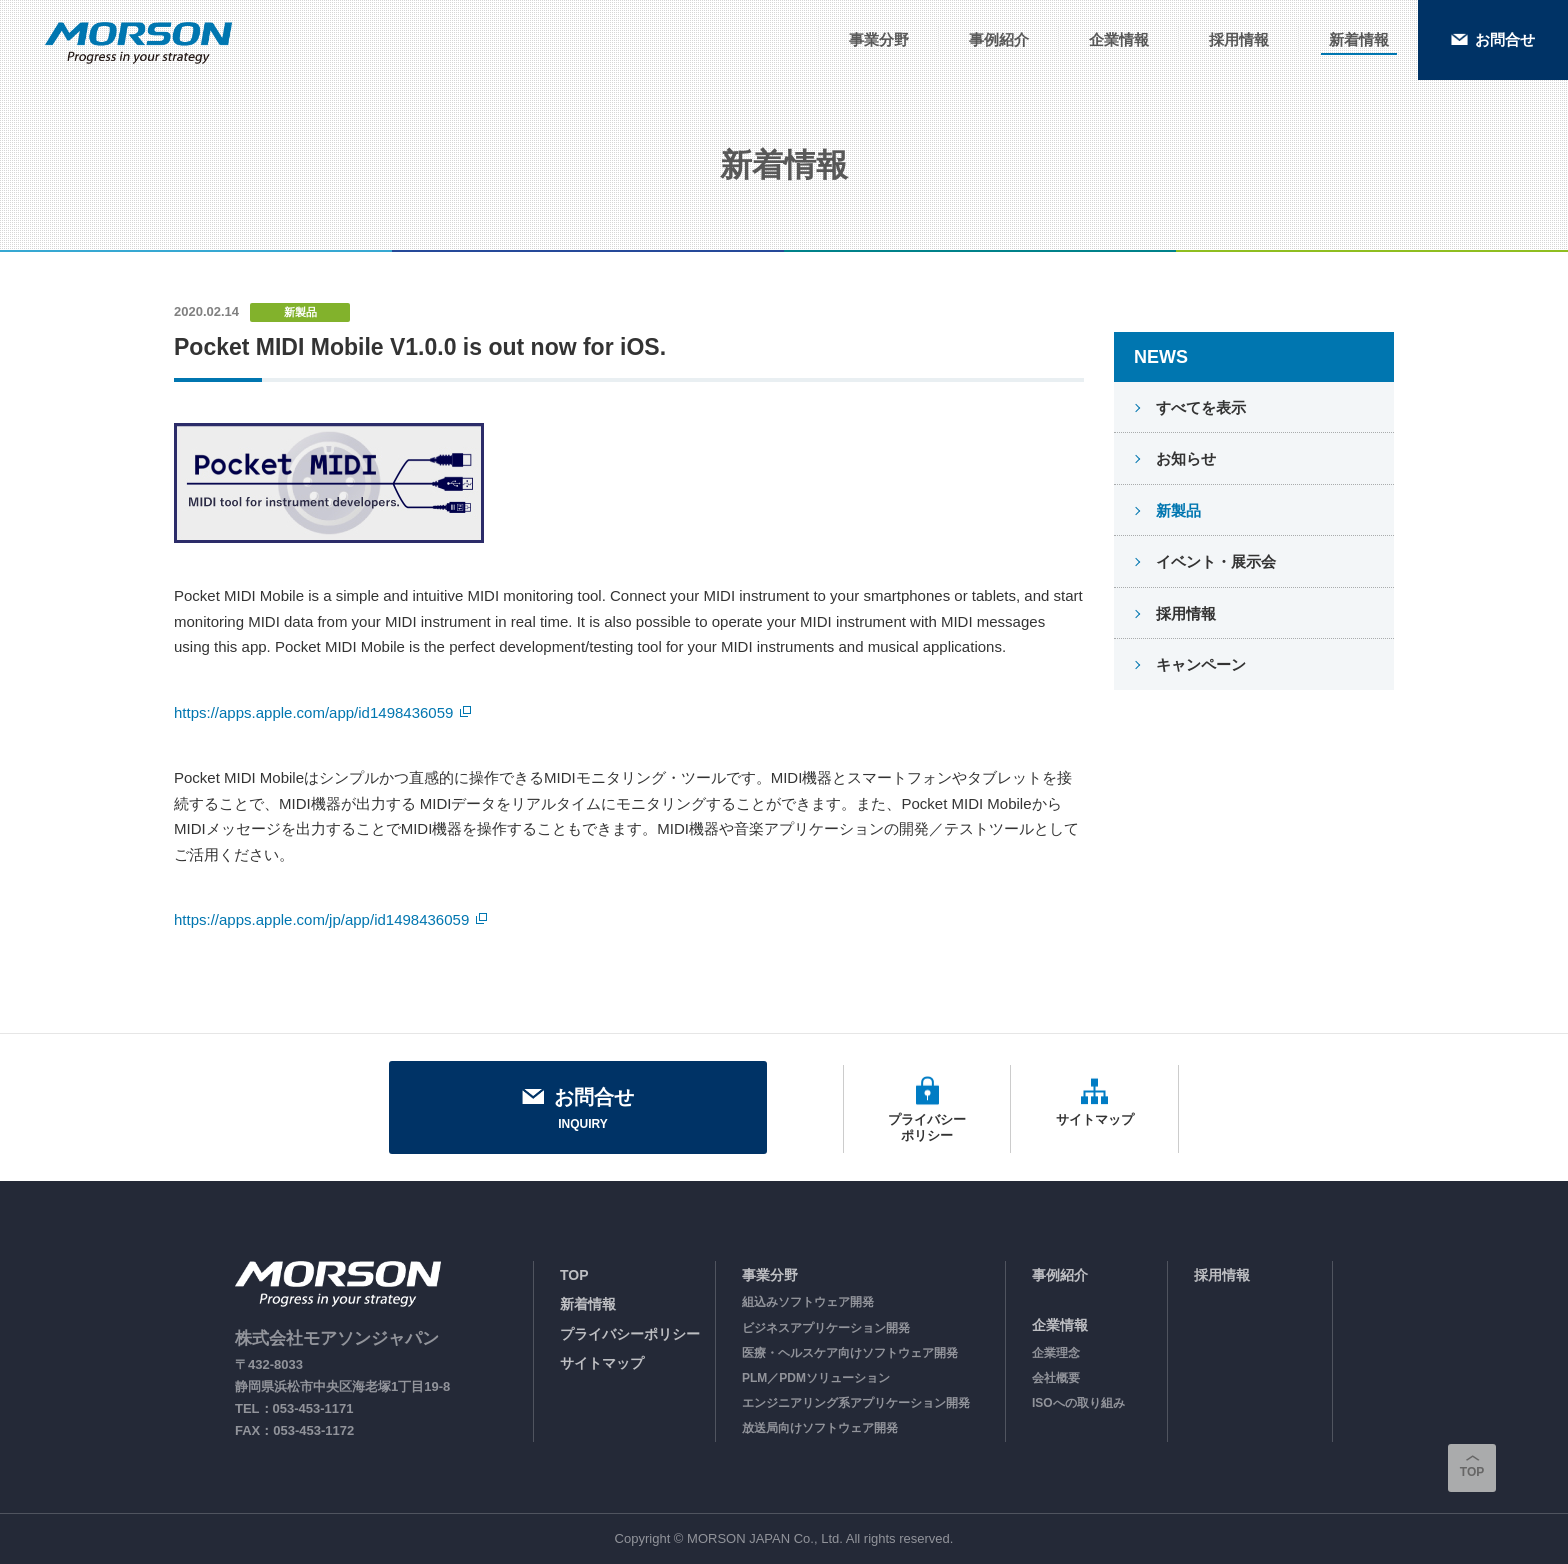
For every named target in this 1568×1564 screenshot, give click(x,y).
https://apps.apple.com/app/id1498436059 (313, 712)
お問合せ (578, 1110)
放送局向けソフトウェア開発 (820, 1428)
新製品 (1176, 510)
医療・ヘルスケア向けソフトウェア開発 (850, 1353)
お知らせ (1184, 458)
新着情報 (588, 1304)
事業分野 (770, 1275)
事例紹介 (1060, 1275)
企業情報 (1060, 1325)
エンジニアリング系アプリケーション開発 (856, 1403)
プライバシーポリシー (630, 1334)
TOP (574, 1275)
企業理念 (1056, 1353)
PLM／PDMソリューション (816, 1378)
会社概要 (1056, 1378)
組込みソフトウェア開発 (808, 1302)
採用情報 (1184, 613)
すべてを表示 (1199, 407)
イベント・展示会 (1214, 561)
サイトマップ (602, 1363)
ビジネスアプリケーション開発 (826, 1328)
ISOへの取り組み (1078, 1403)
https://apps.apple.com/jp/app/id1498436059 (321, 919)
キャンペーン (1199, 664)
